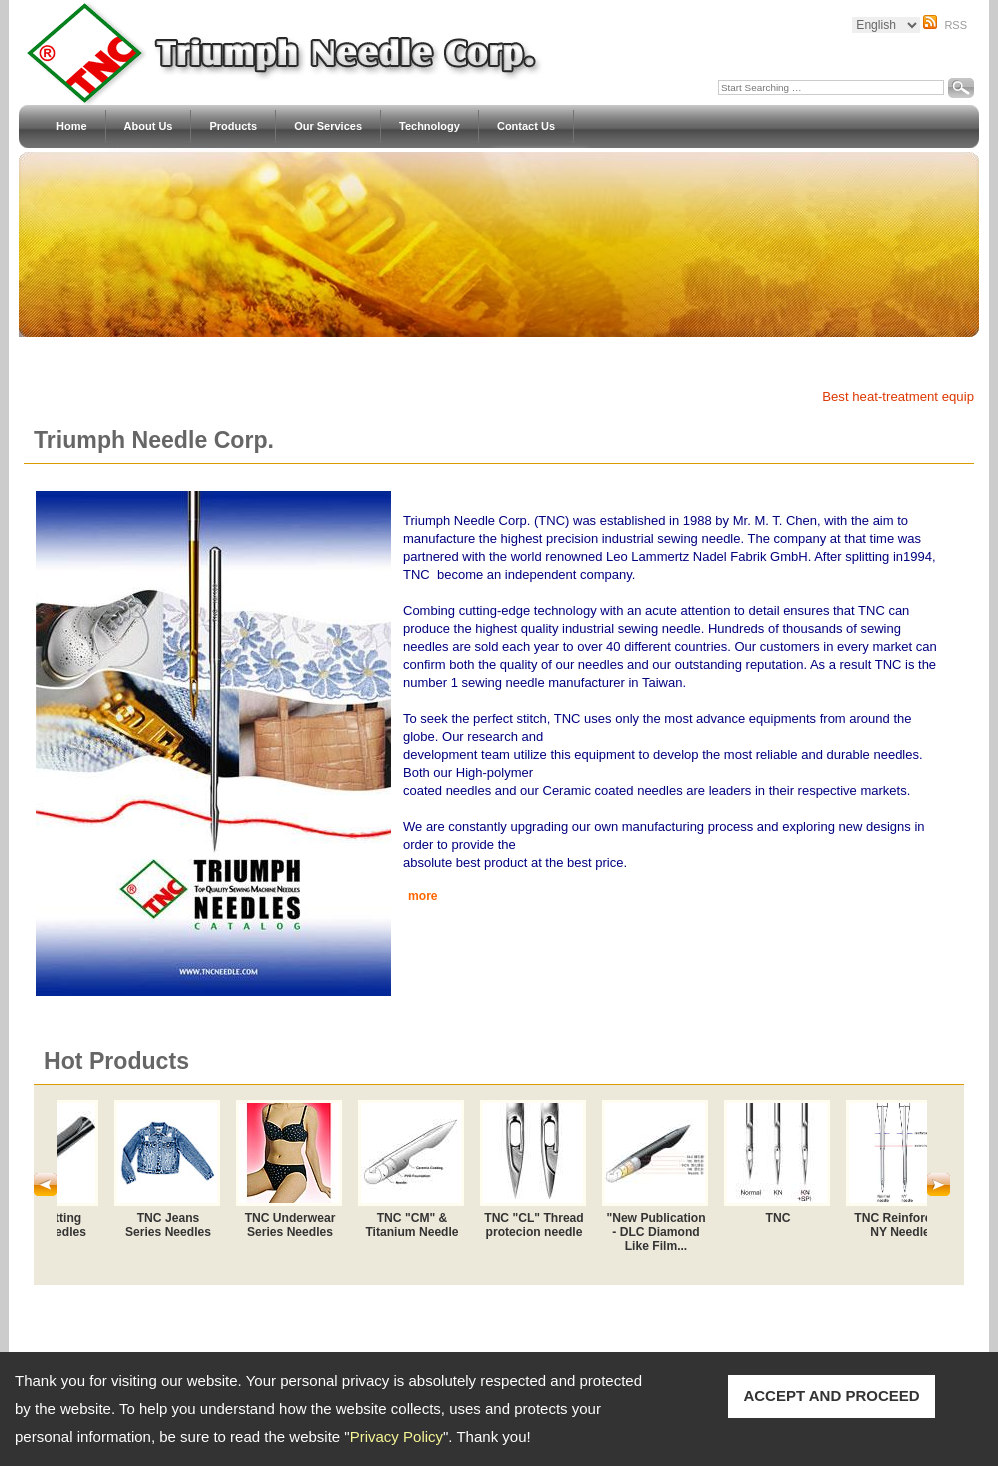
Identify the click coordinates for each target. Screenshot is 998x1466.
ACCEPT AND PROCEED (831, 1395)
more (423, 896)
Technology (429, 126)
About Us (148, 126)
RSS (955, 25)
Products (233, 126)
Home (71, 126)
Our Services (328, 126)
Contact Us (526, 126)
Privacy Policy (396, 1436)
